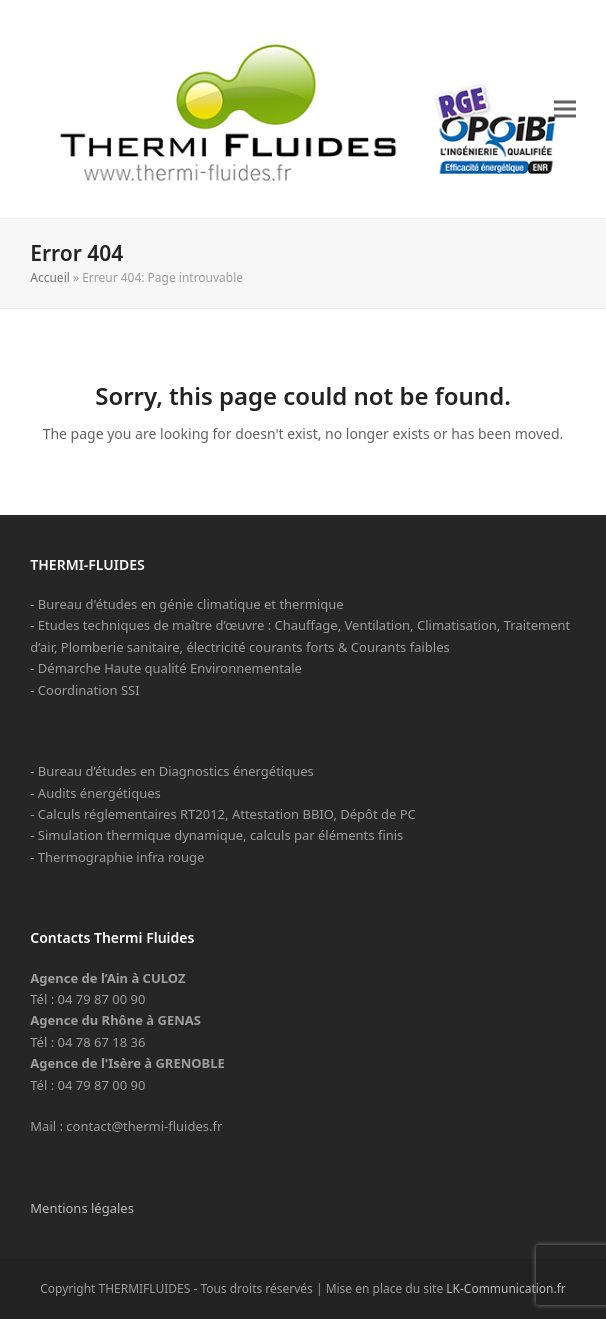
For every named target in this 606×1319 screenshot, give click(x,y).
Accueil (50, 277)
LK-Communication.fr (506, 1288)
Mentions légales (82, 1208)
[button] (565, 108)
